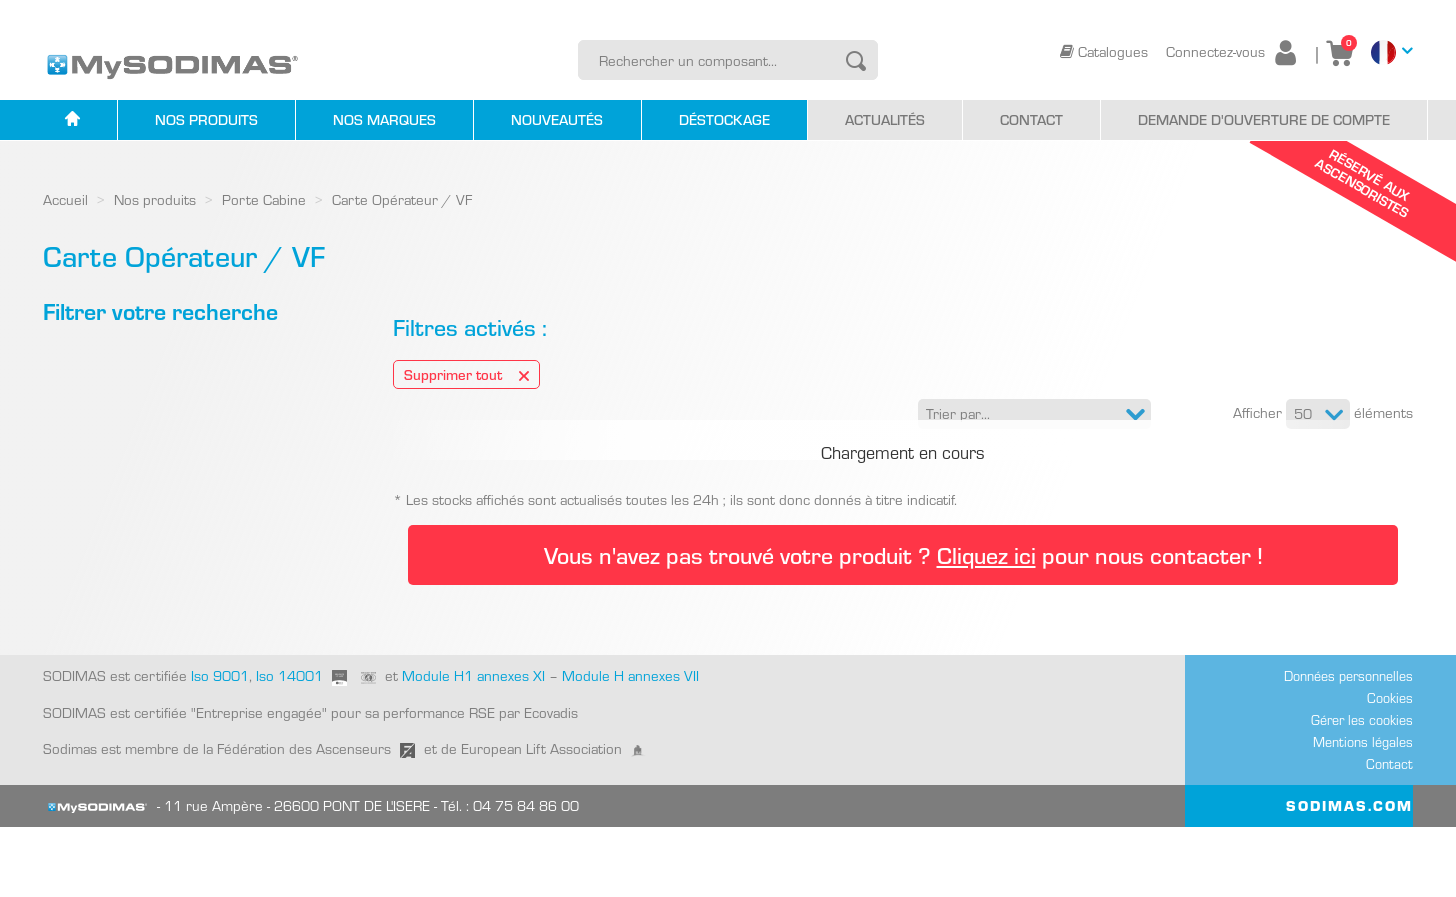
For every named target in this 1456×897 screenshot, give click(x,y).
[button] (1034, 414)
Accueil (65, 199)
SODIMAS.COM (1349, 876)
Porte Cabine (264, 199)
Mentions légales (1363, 813)
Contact (1031, 119)
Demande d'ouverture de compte (1264, 119)
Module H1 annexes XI (473, 746)
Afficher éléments (1323, 414)
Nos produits (206, 119)
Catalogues (1106, 51)
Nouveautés (557, 119)
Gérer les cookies (1362, 791)
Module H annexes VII (630, 746)
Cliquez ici (986, 626)
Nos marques (384, 119)
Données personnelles (1348, 747)
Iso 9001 (218, 746)
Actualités (885, 119)
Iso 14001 (289, 746)
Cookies (1390, 769)
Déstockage (724, 119)
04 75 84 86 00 (526, 876)
